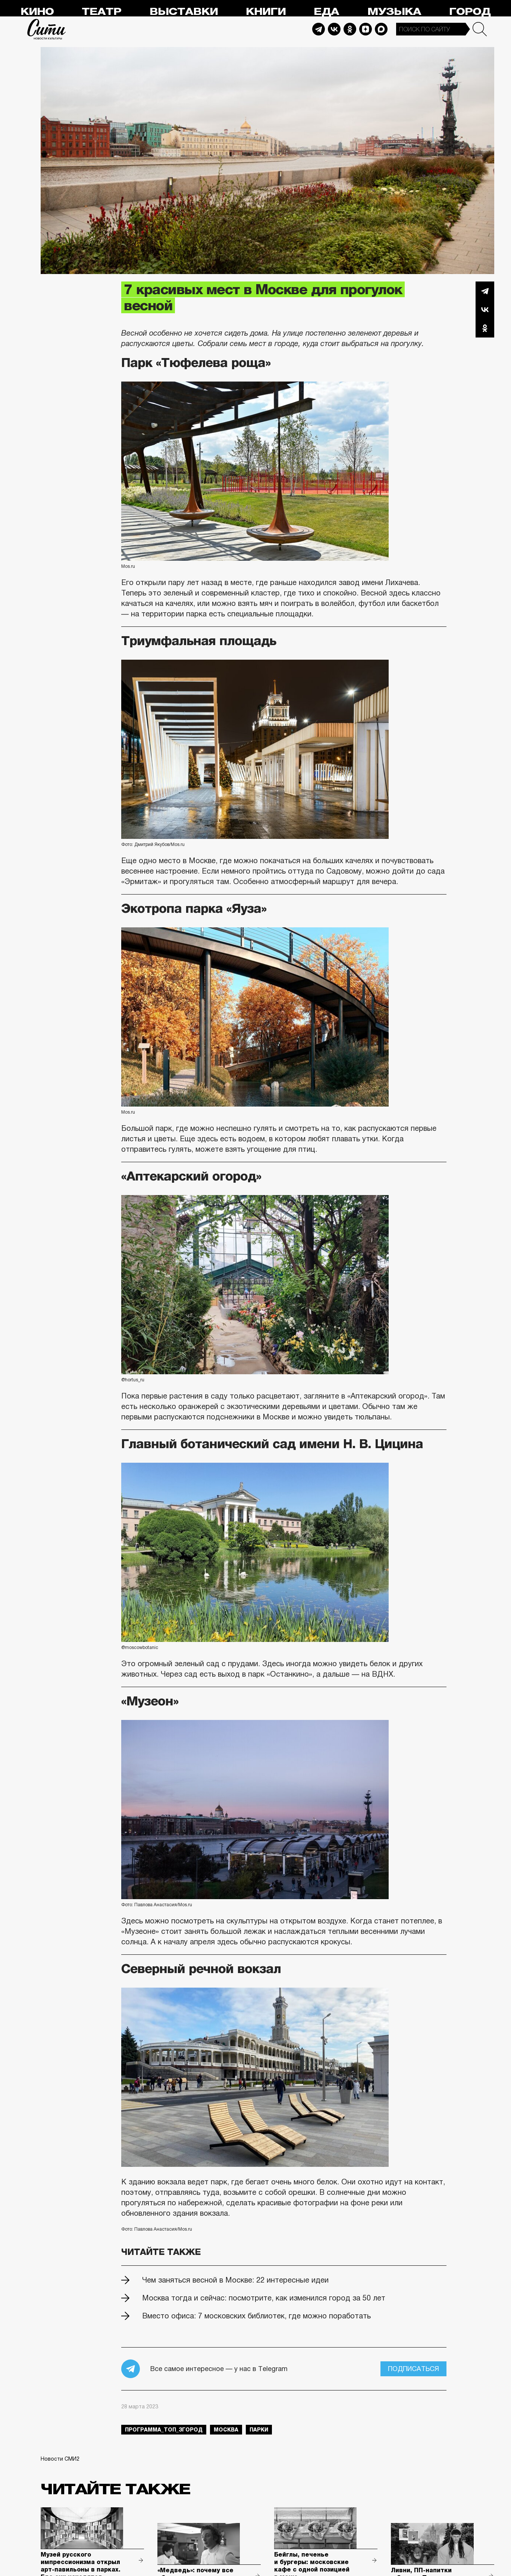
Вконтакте (485, 309)
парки (259, 2430)
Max (381, 29)
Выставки (184, 11)
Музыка (394, 11)
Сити (46, 29)
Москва (226, 2430)
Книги (266, 11)
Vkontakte (334, 29)
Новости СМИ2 (60, 2459)
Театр (101, 11)
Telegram (318, 29)
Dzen (365, 29)
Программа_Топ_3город (164, 2430)
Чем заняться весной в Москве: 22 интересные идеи (235, 2280)
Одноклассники (485, 328)
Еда (326, 11)
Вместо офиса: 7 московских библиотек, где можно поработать (256, 2316)
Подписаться (413, 2369)
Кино (37, 11)
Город (469, 11)
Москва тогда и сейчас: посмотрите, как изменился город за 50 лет (263, 2298)
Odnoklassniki (350, 29)
